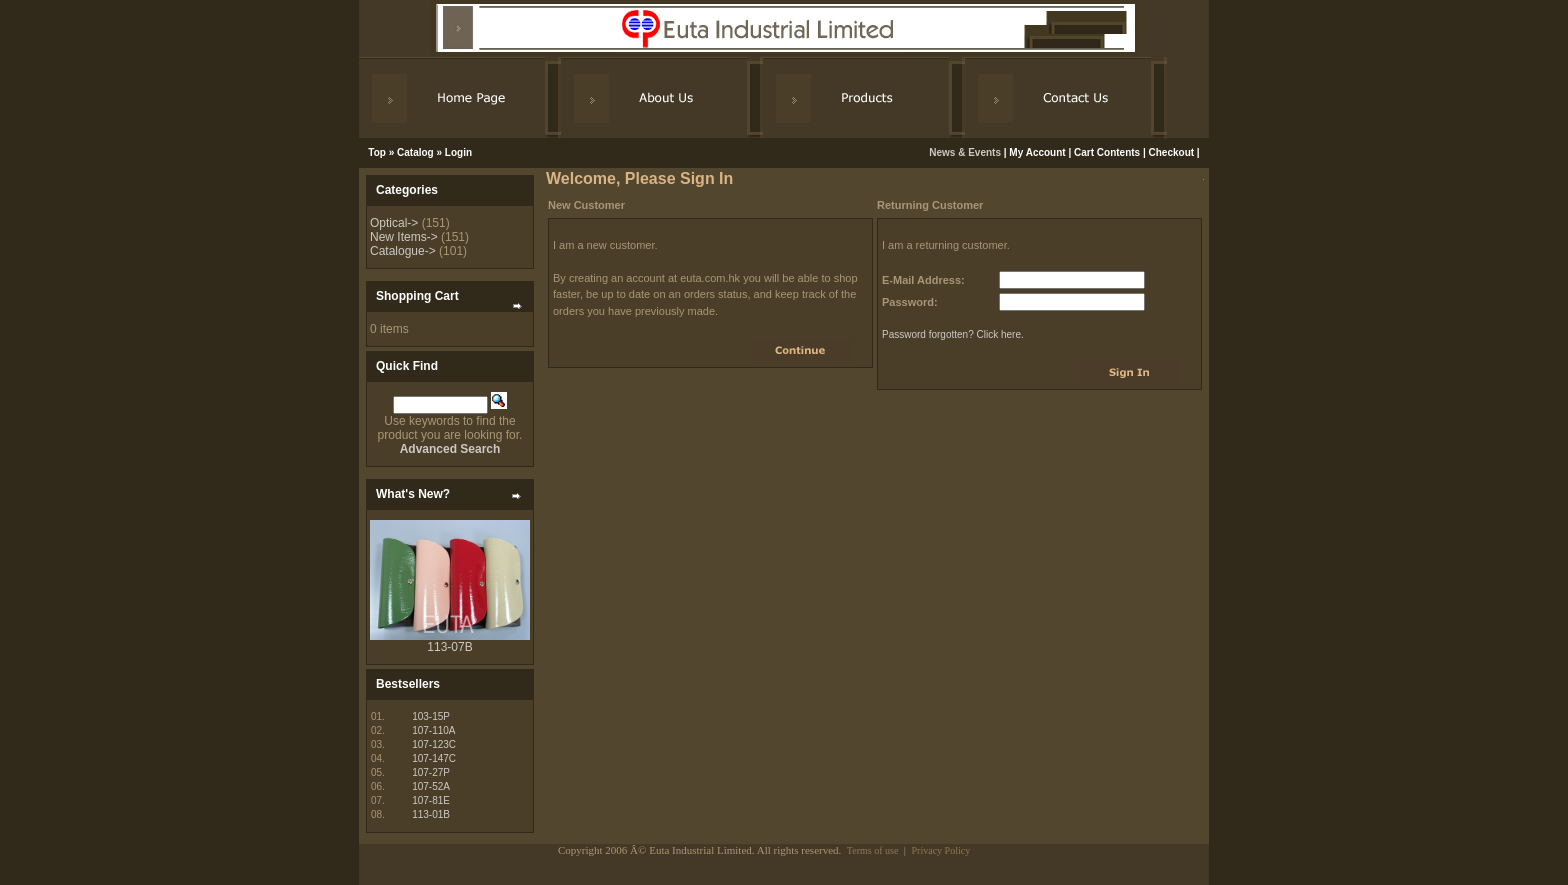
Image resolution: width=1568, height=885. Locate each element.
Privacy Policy (941, 850)
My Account (1037, 152)
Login (458, 152)
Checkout (1172, 152)
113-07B (449, 647)
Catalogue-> (403, 251)
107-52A (431, 786)
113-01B (431, 814)
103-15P (431, 716)
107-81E (431, 800)
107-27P (431, 772)
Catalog (415, 152)
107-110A (433, 730)
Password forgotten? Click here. (953, 334)
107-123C (434, 744)
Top (377, 152)
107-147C (434, 758)
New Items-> (404, 237)
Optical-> (394, 223)
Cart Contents (1107, 152)
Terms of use (873, 850)
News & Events (966, 152)
